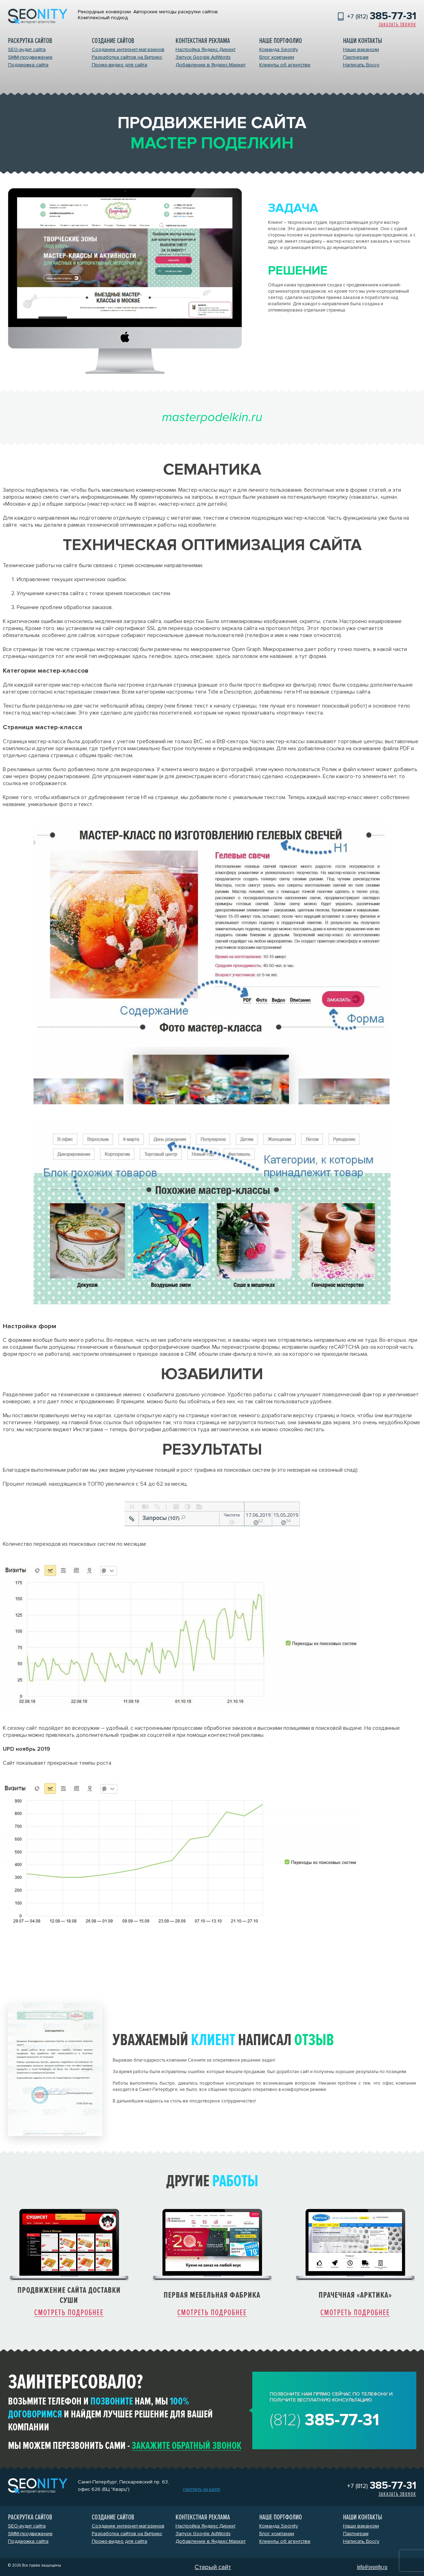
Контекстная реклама (203, 40)
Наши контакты (362, 40)
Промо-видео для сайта (119, 65)
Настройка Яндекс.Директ (206, 49)
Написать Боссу (361, 65)
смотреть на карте (202, 2489)
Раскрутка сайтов (30, 40)
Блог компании (276, 57)
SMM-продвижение (30, 57)
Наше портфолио (280, 40)
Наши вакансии (361, 49)
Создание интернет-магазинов (128, 49)
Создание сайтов (113, 40)
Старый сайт (213, 2567)
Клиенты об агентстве (285, 65)
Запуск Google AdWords (203, 57)
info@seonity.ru (372, 2567)
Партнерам (356, 57)
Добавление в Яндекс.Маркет (211, 65)
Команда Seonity (278, 49)
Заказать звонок (397, 25)
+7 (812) (381, 16)
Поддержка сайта (28, 65)
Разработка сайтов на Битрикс (127, 57)
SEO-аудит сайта (27, 49)
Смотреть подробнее (69, 2312)
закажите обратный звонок (186, 2446)
